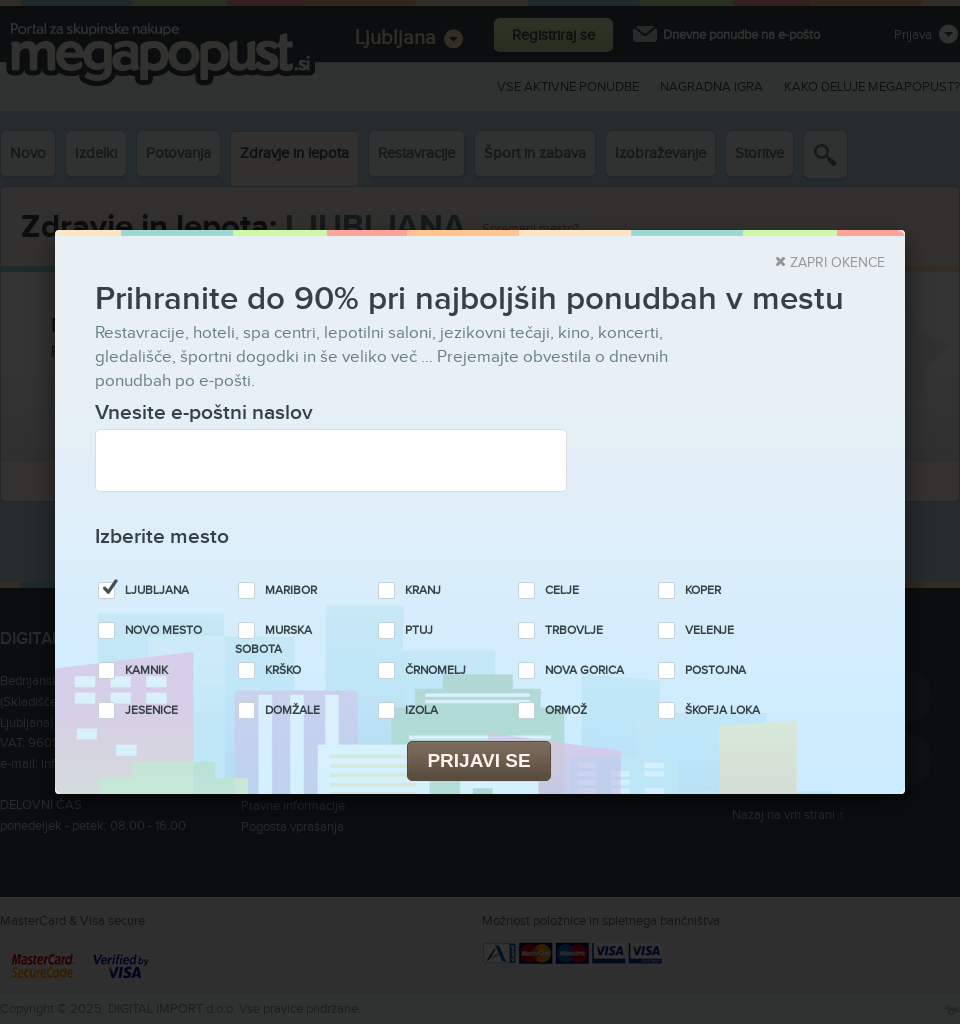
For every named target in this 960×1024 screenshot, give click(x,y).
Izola (421, 710)
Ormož (566, 710)
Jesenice (151, 710)
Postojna (715, 670)
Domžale (292, 710)
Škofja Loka (722, 710)
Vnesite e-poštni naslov (204, 412)
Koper (703, 590)
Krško (283, 670)
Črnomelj (435, 670)
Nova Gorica (584, 670)
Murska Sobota (273, 640)
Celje (562, 590)
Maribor (291, 590)
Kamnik (146, 670)
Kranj (423, 590)
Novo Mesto (163, 630)
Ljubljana (157, 590)
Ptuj (419, 630)
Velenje (709, 630)
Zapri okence (837, 262)
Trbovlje (574, 630)
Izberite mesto (162, 536)
